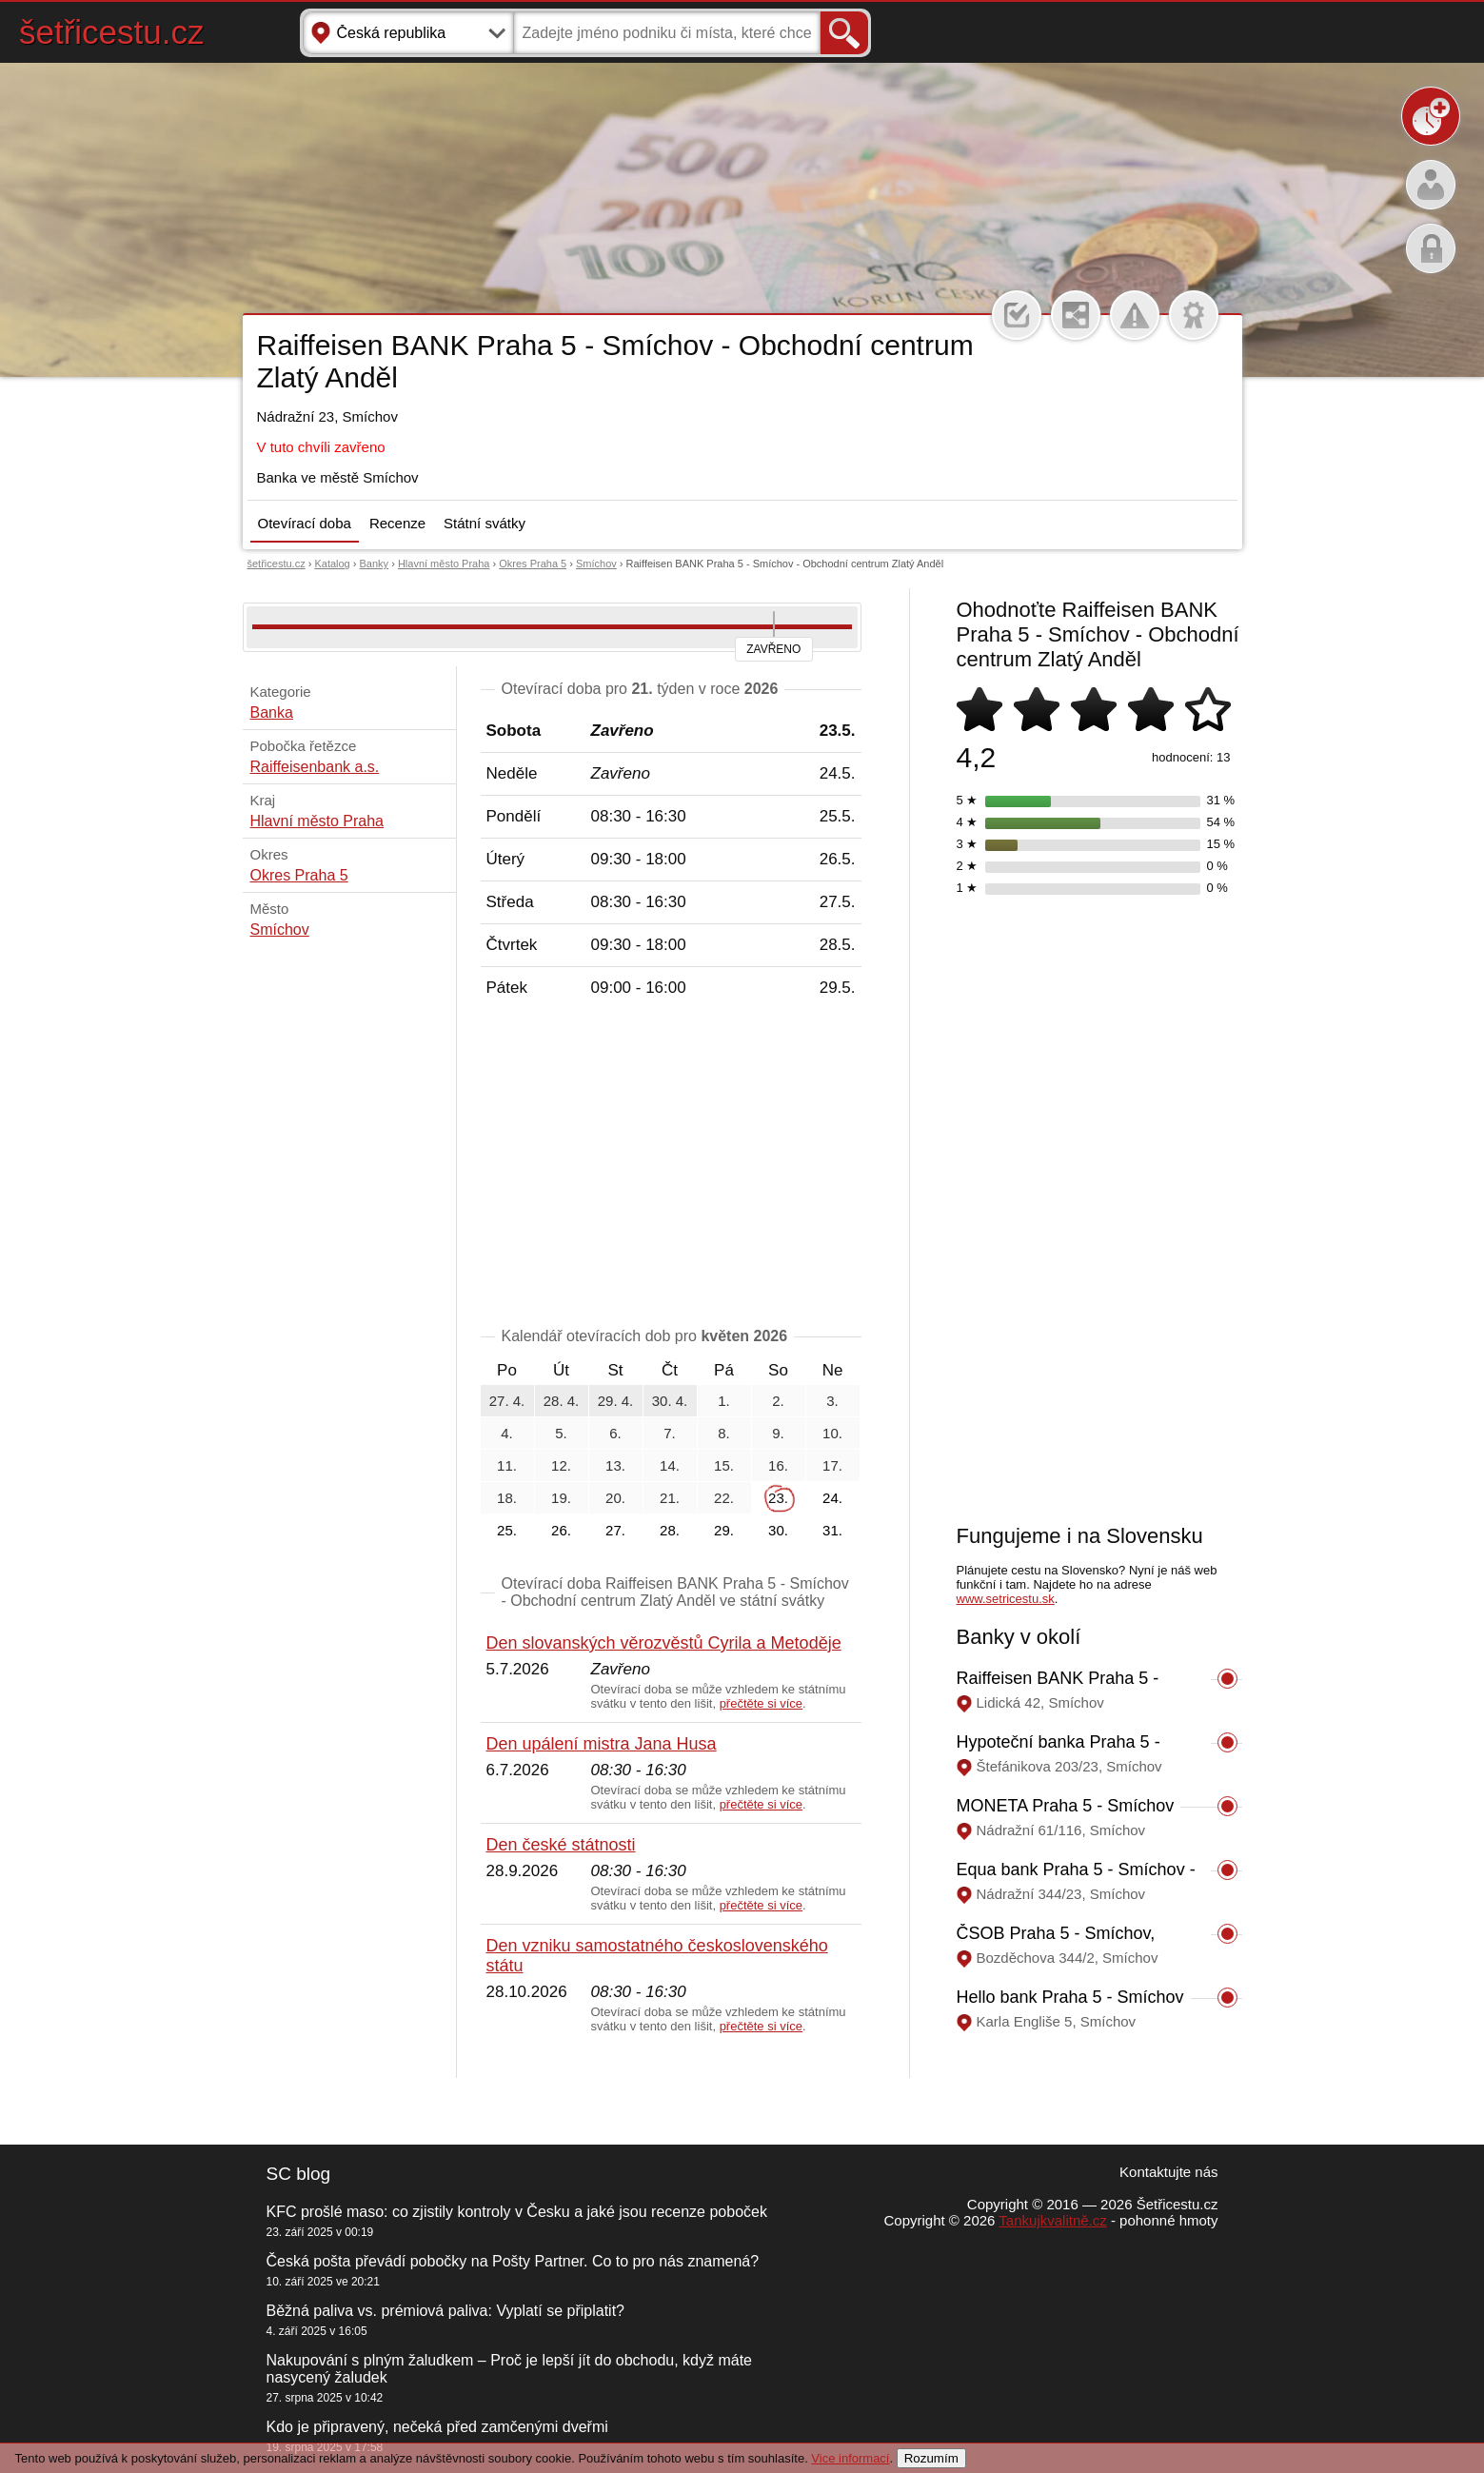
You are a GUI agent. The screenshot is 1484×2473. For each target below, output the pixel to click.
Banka (271, 712)
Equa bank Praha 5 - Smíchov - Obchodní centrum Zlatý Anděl (1076, 1879)
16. (778, 1465)
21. (670, 1498)
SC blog (299, 2174)
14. (670, 1465)
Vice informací (850, 2458)
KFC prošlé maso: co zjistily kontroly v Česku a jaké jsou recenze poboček (517, 2212)
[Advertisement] (671, 1166)
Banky (374, 563)
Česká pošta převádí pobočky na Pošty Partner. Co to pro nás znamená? (513, 2261)
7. (669, 1433)
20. (615, 1498)
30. (778, 1530)
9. (778, 1433)
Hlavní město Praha (444, 563)
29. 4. (616, 1401)
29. (724, 1530)
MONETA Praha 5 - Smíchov (1066, 1805)
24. (832, 1498)
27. (615, 1530)
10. (832, 1433)
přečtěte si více (761, 1703)
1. (724, 1401)
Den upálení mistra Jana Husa (601, 1743)
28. (670, 1530)
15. (724, 1465)
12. (561, 1465)
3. (832, 1401)
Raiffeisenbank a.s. (315, 767)
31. (832, 1530)
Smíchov (596, 563)
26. (561, 1530)
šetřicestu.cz (112, 31)
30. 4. (670, 1401)
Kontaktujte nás (1168, 2172)
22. (724, 1498)
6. (615, 1433)
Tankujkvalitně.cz (1052, 2220)
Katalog (331, 563)
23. (778, 1498)
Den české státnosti (561, 1844)
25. (507, 1530)
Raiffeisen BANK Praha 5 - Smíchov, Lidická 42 (1058, 1688)
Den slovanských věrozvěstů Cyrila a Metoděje (663, 1642)
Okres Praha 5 (532, 563)
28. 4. (562, 1401)
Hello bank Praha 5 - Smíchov (1070, 1997)
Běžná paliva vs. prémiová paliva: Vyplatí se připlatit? (445, 2311)
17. (832, 1465)
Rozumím (931, 2458)
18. (507, 1498)
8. (724, 1433)
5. (561, 1433)
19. (561, 1498)
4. (507, 1433)
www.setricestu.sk (1006, 1599)
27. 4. (507, 1401)
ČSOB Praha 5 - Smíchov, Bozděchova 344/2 (1056, 1943)
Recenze (397, 523)
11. (507, 1465)
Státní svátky (484, 523)
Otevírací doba (304, 523)
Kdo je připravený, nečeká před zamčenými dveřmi (437, 2427)
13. (615, 1465)
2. (778, 1401)
